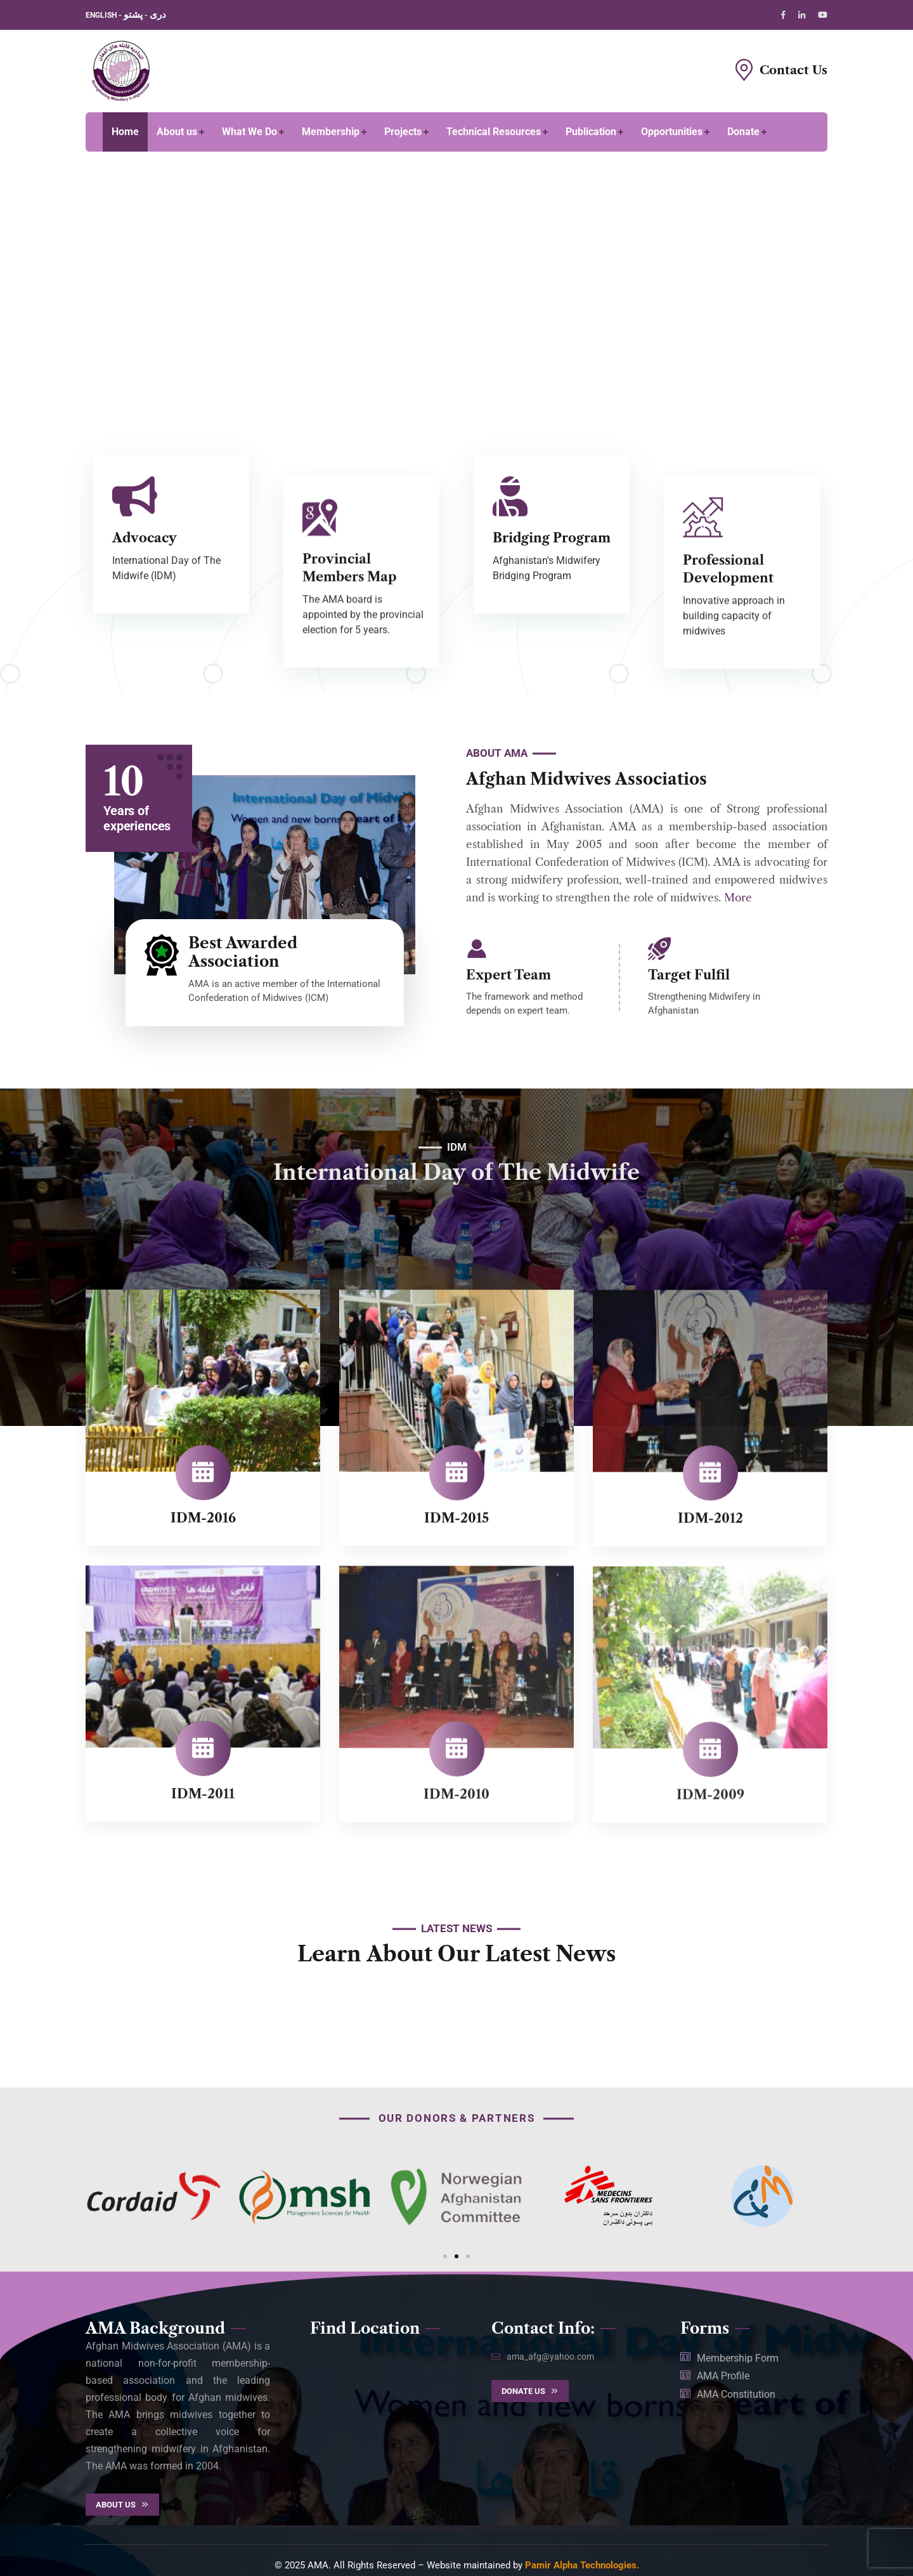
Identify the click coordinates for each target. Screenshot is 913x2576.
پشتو (133, 14)
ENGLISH (102, 15)
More (738, 897)
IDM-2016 (203, 1530)
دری (158, 14)
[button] (445, 2256)
